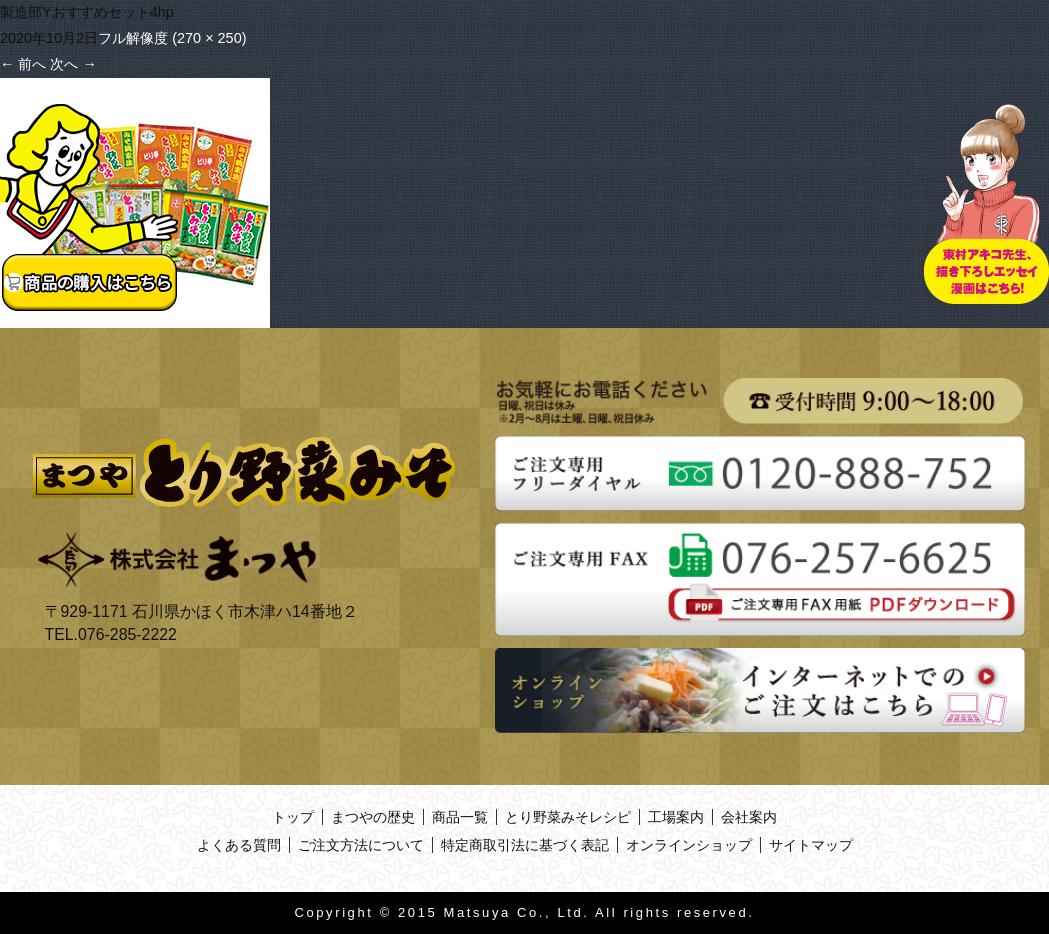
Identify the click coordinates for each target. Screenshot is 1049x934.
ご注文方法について (361, 845)
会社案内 (749, 817)
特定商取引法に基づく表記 (525, 845)
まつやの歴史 (373, 817)
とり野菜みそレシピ (568, 817)
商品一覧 (460, 817)
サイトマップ (811, 845)
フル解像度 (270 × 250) (172, 38)
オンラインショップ (689, 845)
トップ (293, 817)
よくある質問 (239, 845)
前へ (23, 64)
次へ (73, 64)
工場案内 (676, 817)
